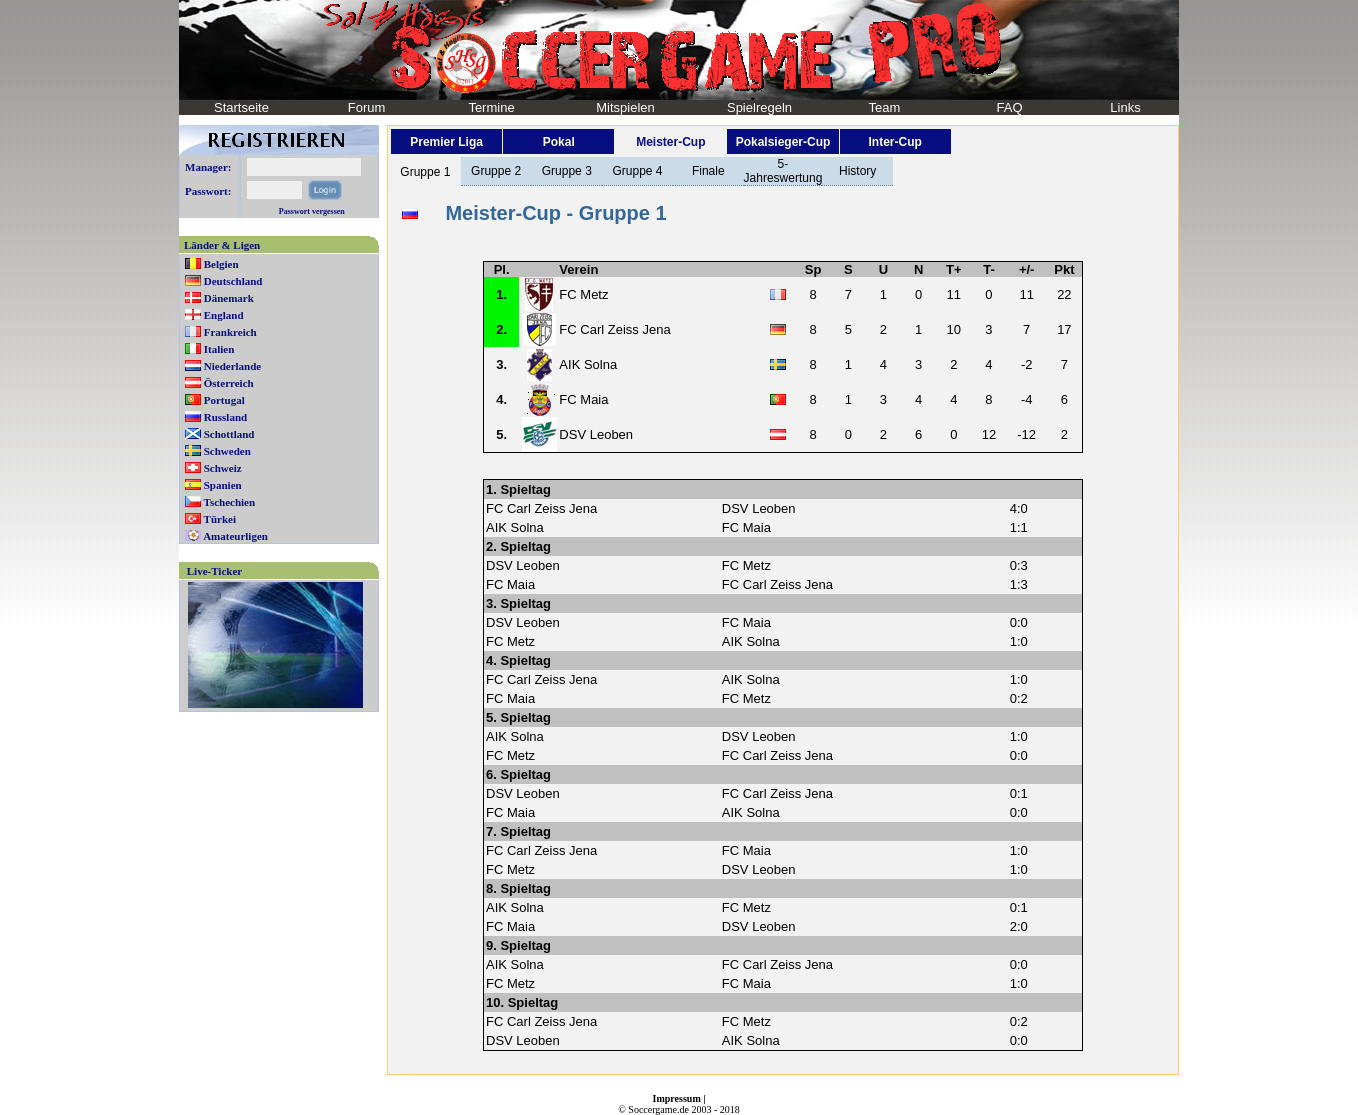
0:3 (1019, 565)
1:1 (1019, 527)
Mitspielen (625, 107)
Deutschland (233, 281)
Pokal (559, 142)
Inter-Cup (894, 142)
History (857, 171)
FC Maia (583, 399)
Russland (225, 417)
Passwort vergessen (312, 211)
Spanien (223, 485)
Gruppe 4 (637, 171)
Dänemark (229, 298)
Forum (367, 107)
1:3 (1019, 584)
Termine (491, 107)
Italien (219, 349)
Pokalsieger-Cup (783, 142)
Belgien (221, 264)
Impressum (677, 1098)
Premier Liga (446, 142)
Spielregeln (759, 107)
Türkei (220, 519)
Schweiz (223, 468)
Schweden (227, 451)
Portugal (224, 400)
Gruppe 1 (425, 172)
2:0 (1019, 926)
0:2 (1019, 698)
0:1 (1019, 793)
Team (885, 107)
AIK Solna (588, 364)
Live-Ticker (214, 571)
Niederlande (232, 366)
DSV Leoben (596, 434)
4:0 (1019, 508)
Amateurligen (235, 536)
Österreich (229, 383)
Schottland (229, 434)
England (224, 315)
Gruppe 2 (496, 171)
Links (1125, 107)
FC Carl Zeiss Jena (614, 329)
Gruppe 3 (567, 171)
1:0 (1019, 641)
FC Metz (583, 294)
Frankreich (230, 332)
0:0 (1019, 622)
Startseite (241, 107)
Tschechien (230, 502)
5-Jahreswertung (783, 171)
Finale (708, 171)
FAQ (1009, 107)
